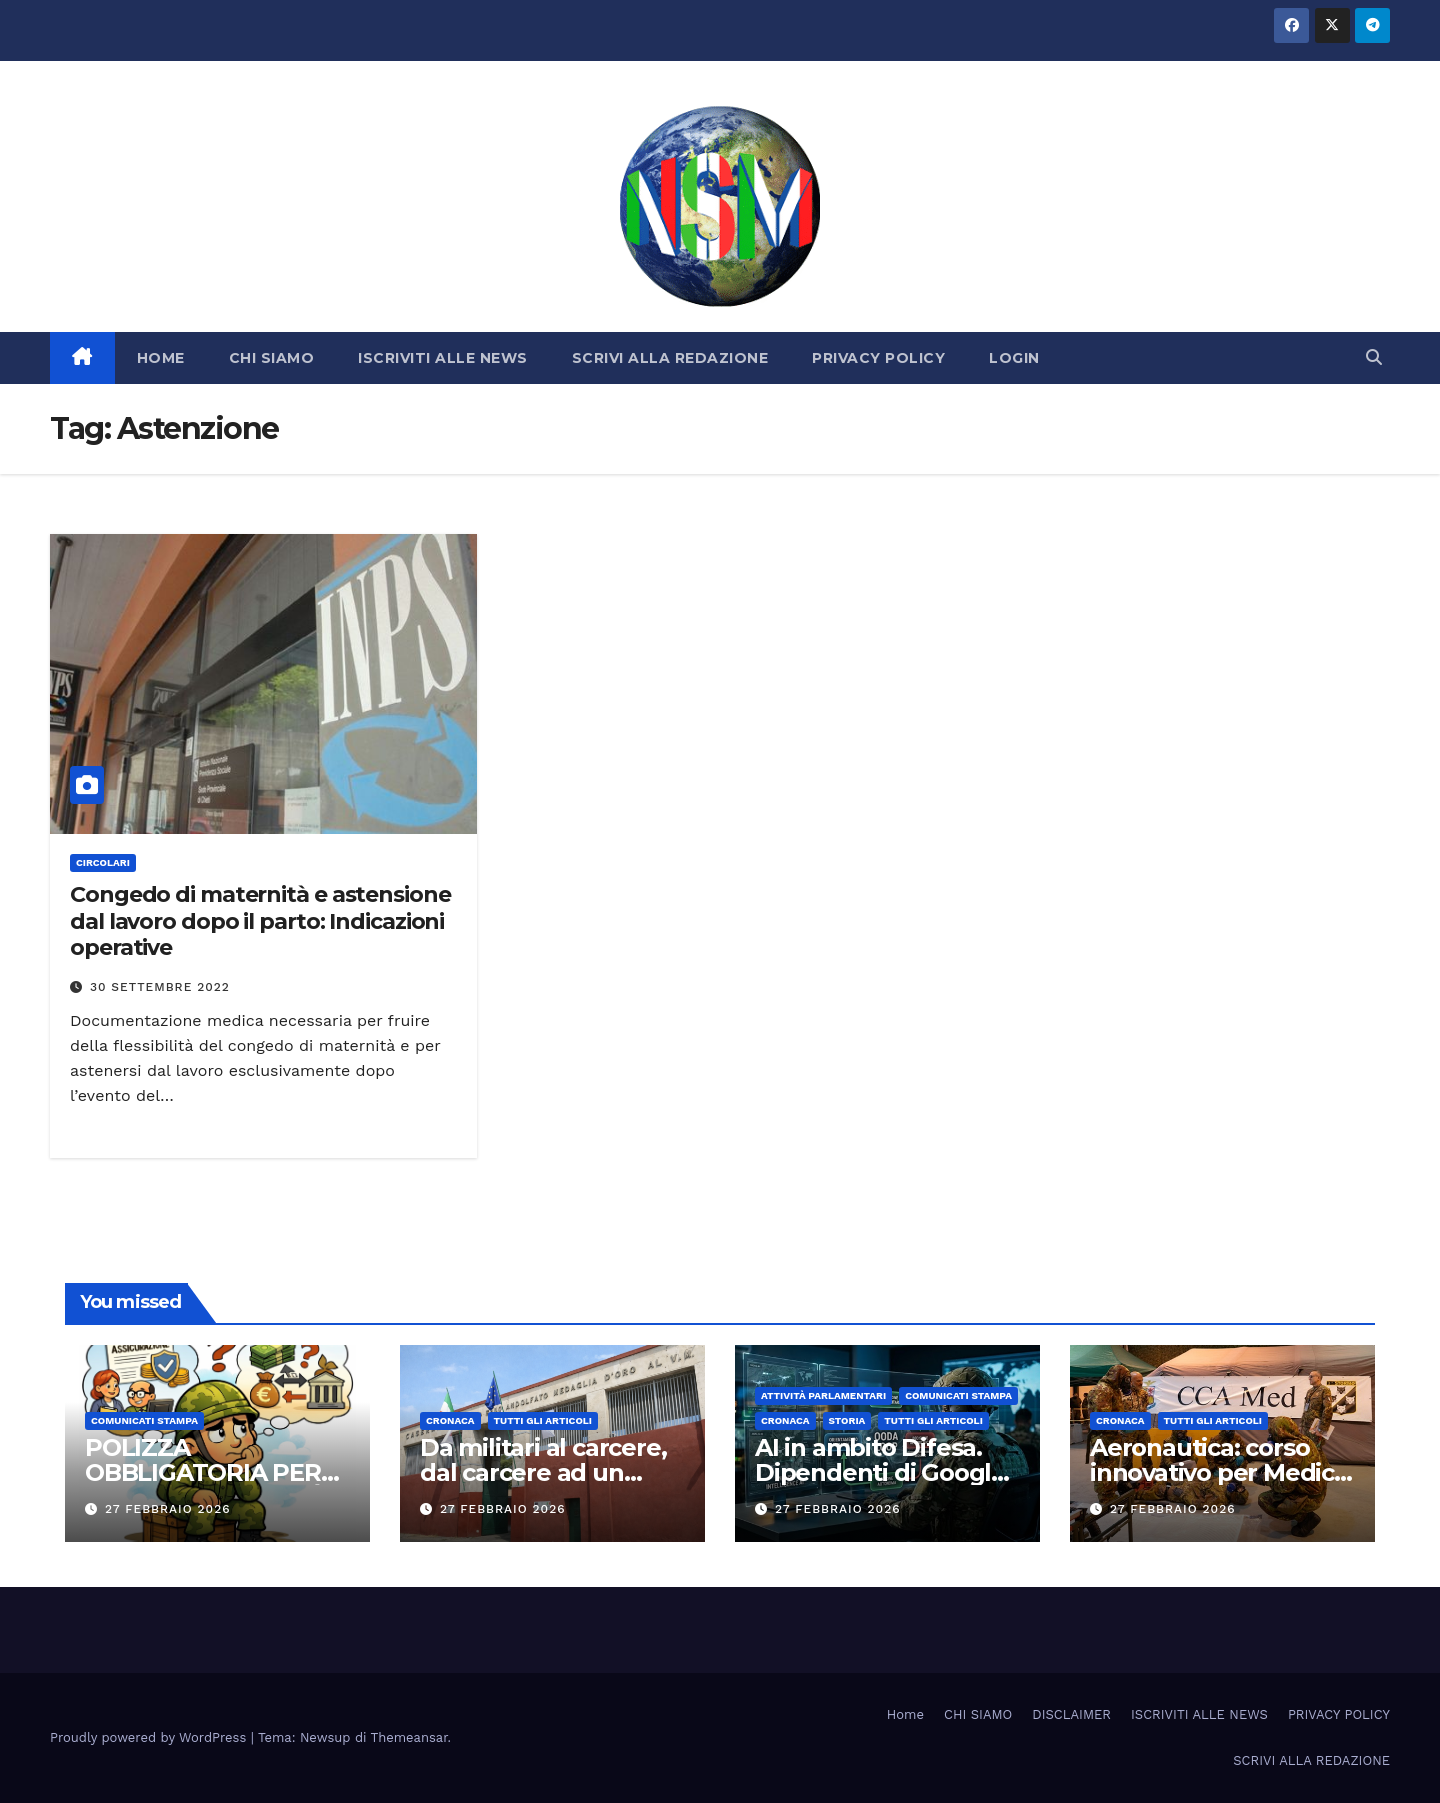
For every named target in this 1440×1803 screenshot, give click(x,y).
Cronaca (450, 1420)
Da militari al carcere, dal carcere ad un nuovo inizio (543, 1472)
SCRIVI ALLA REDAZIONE (670, 358)
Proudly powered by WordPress (150, 1737)
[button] (1374, 357)
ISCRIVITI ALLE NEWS (443, 358)
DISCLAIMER (1071, 1714)
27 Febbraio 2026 (168, 1509)
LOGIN (1014, 358)
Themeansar (409, 1737)
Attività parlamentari (823, 1395)
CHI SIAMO (272, 358)
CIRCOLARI (103, 862)
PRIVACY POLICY (878, 358)
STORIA (847, 1420)
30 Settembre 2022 (160, 987)
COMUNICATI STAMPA (144, 1420)
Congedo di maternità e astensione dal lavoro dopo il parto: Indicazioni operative (260, 921)
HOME (161, 358)
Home (905, 1714)
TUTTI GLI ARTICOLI (543, 1420)
